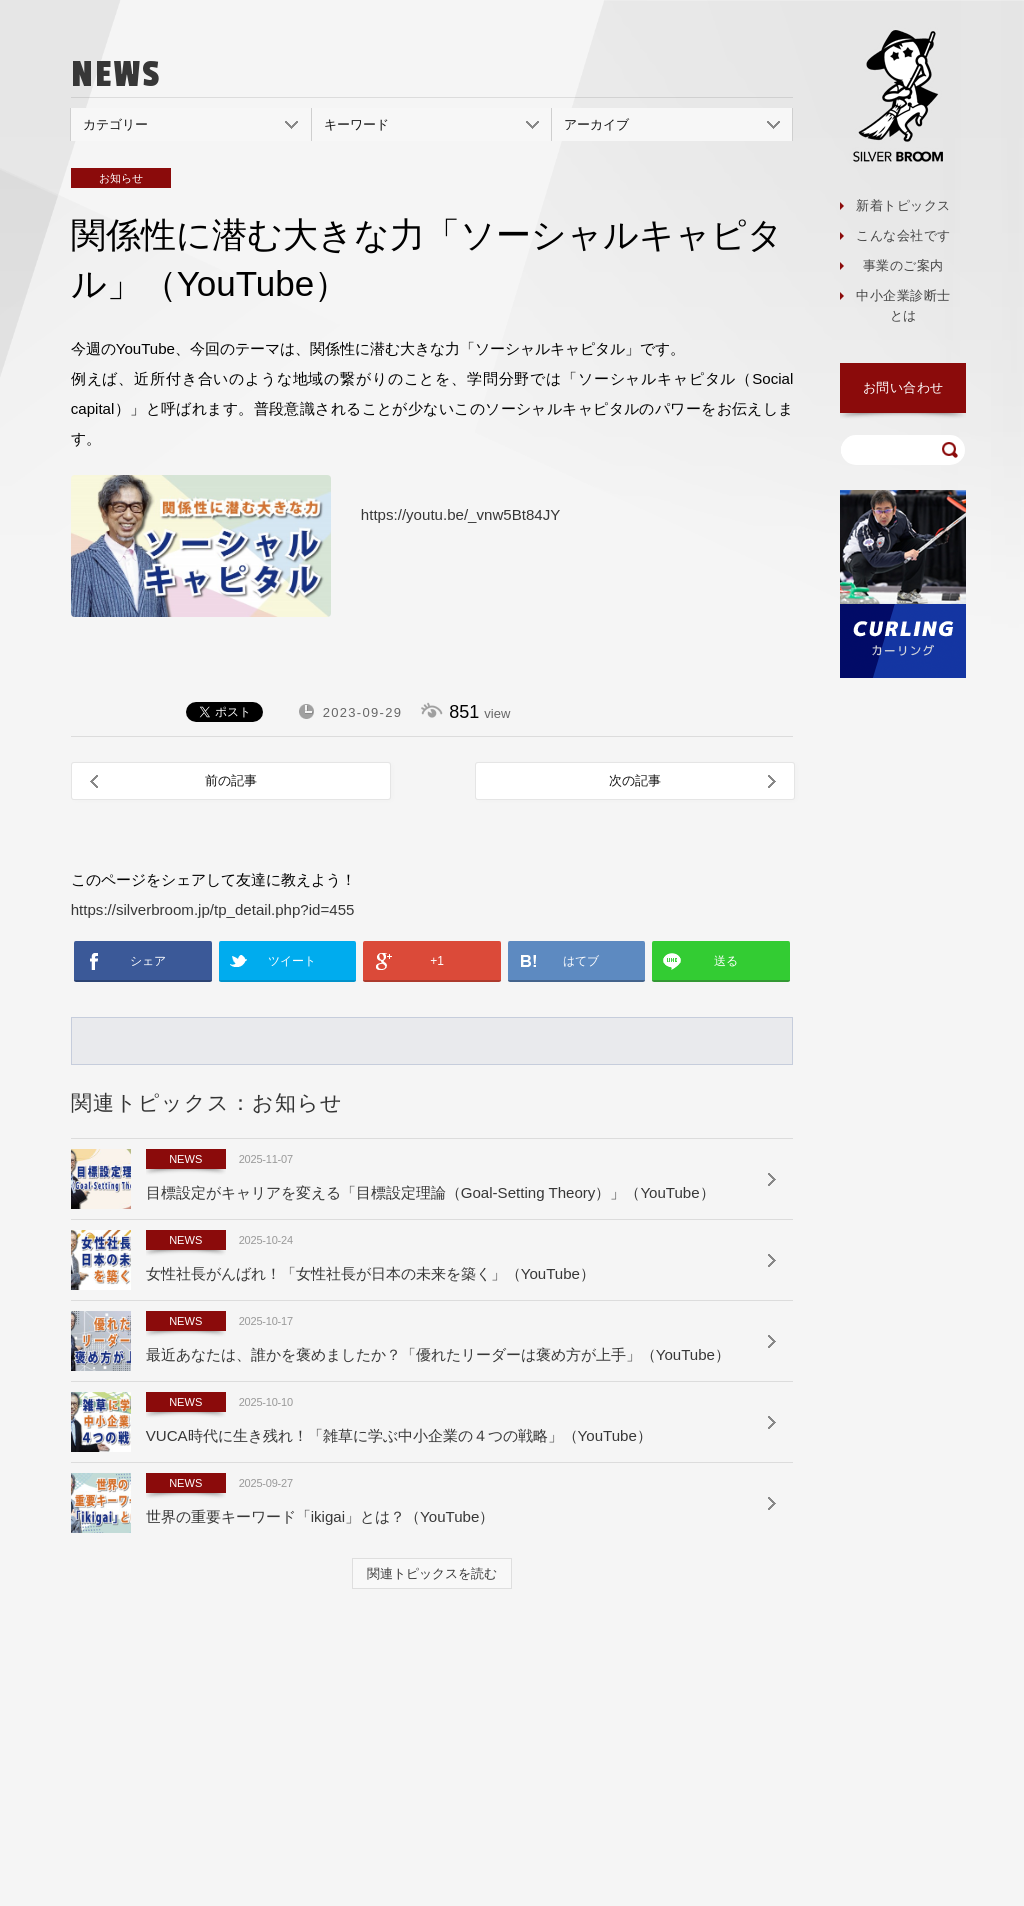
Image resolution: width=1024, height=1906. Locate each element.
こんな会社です (903, 235)
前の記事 (231, 780)
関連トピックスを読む (432, 1573)
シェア (148, 961)
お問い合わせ (903, 387)
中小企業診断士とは (903, 305)
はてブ (581, 961)
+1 (437, 961)
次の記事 (635, 780)
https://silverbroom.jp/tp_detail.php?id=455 (213, 909)
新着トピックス (903, 205)
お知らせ (121, 178)
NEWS (185, 1159)
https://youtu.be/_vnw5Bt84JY (461, 514)
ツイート (292, 961)
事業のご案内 (903, 265)
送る (726, 961)
